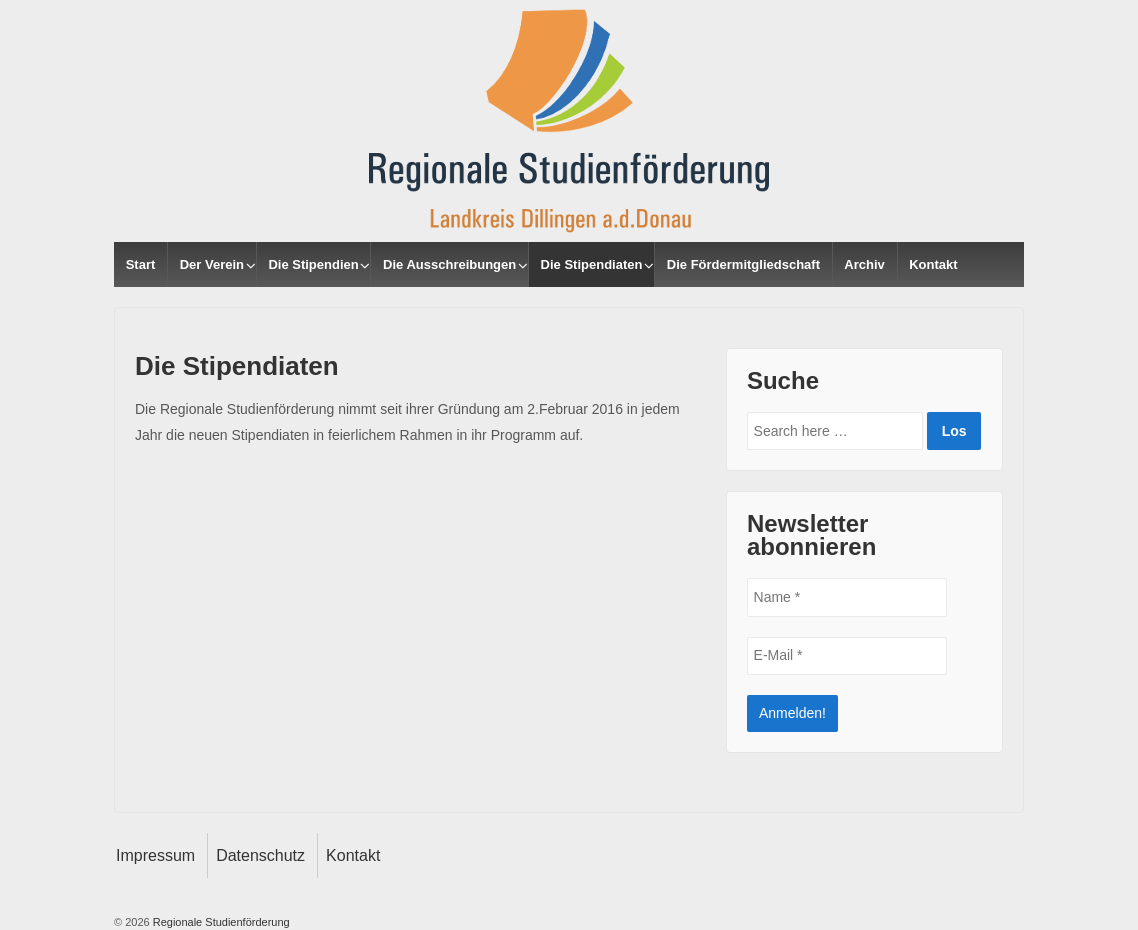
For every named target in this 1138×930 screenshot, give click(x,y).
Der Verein (212, 264)
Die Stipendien (313, 264)
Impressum (155, 855)
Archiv (864, 264)
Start (141, 264)
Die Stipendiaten (592, 264)
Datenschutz (260, 855)
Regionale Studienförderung (220, 922)
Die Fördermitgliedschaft (743, 264)
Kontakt (933, 264)
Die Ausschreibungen (449, 264)
